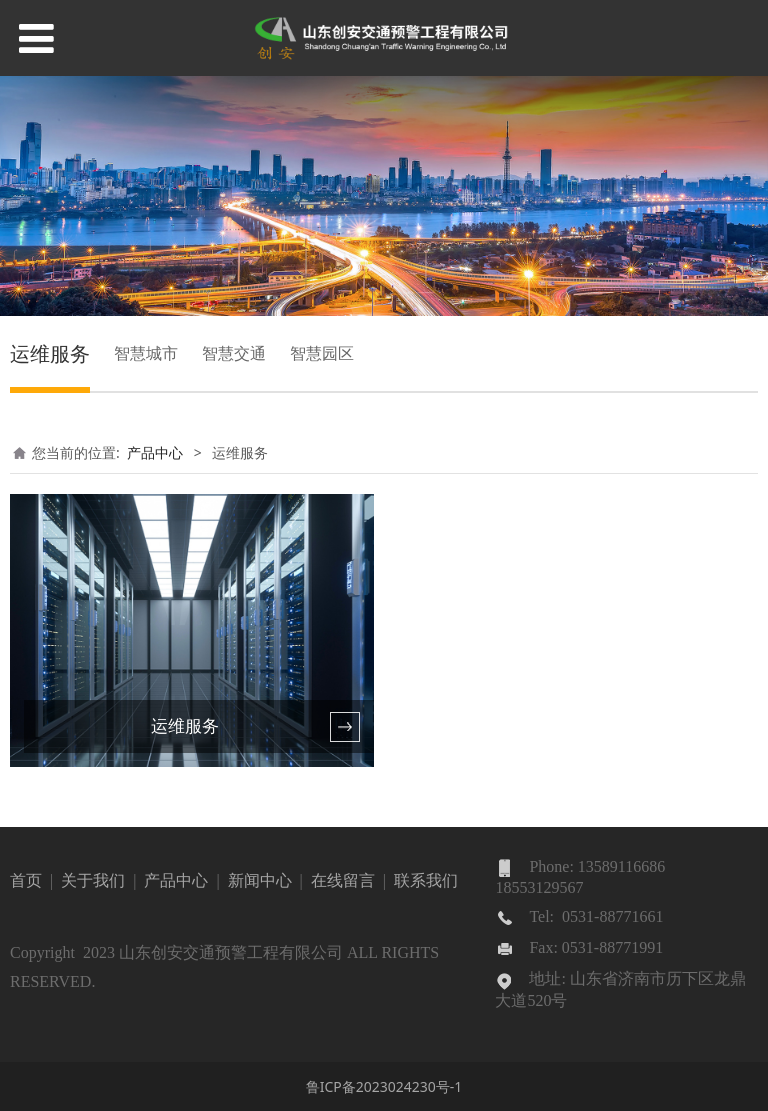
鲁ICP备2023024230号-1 (384, 1086)
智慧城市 (146, 353)
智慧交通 (234, 353)
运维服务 (50, 353)
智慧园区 (322, 353)
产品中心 (155, 452)
